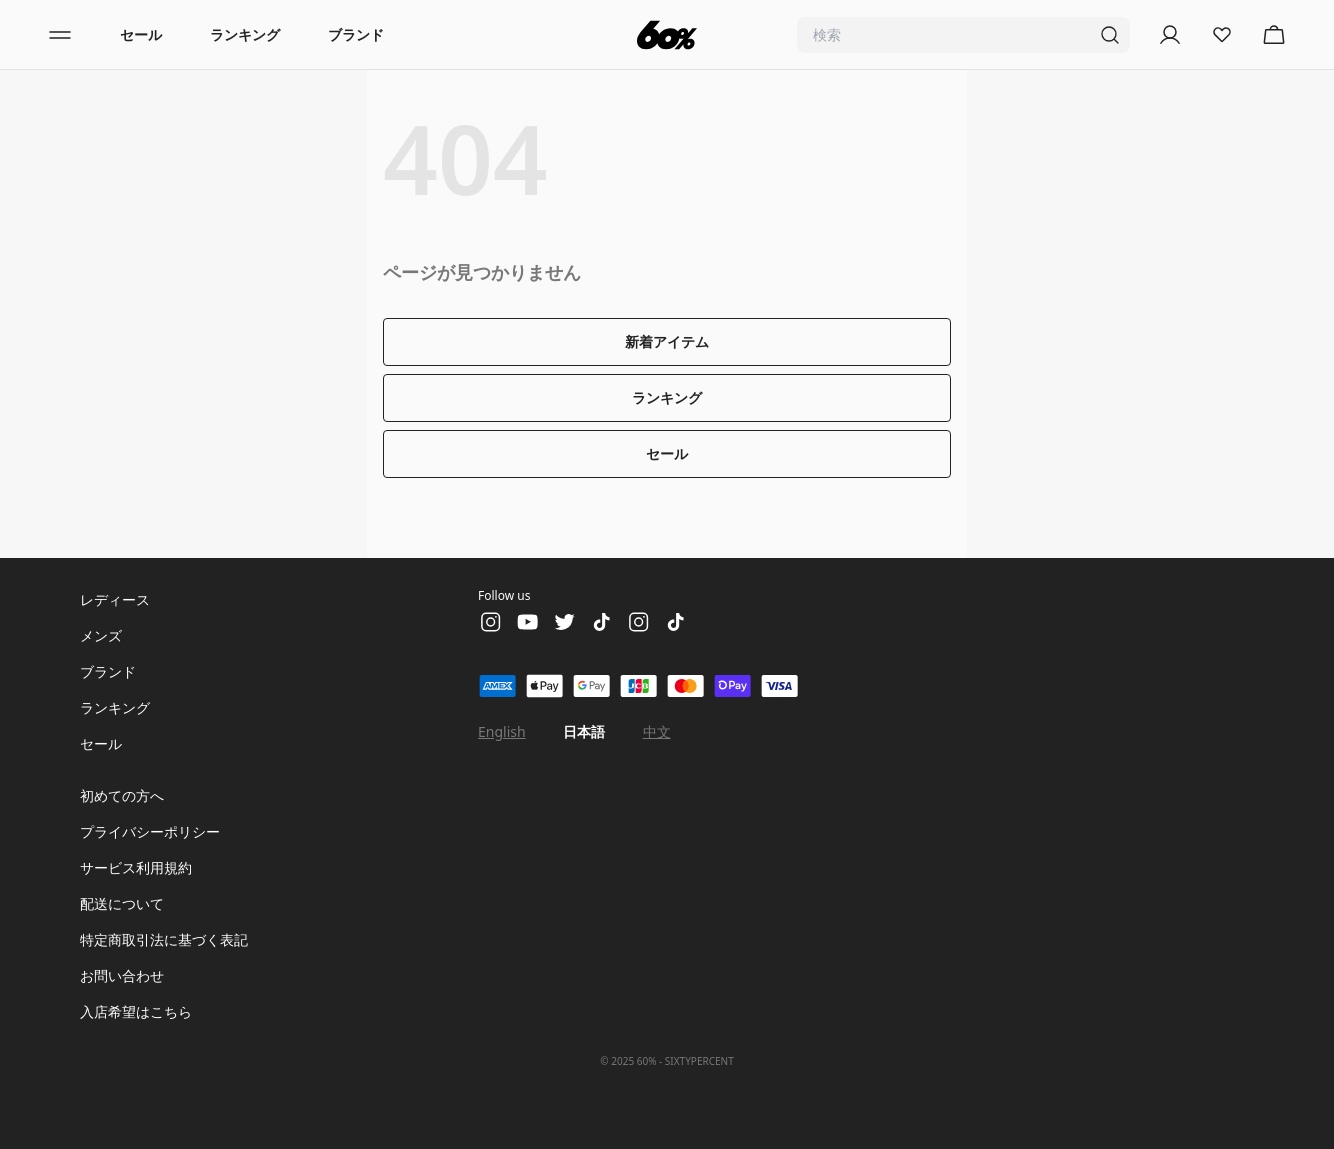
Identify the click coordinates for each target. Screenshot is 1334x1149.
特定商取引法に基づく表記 (164, 939)
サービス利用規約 (136, 867)
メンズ (101, 635)
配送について (122, 903)
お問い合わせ (122, 975)
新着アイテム (667, 341)
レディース (115, 599)
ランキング (245, 34)
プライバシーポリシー (150, 831)
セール (141, 34)
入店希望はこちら (136, 1011)
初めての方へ (122, 795)
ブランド (356, 34)
